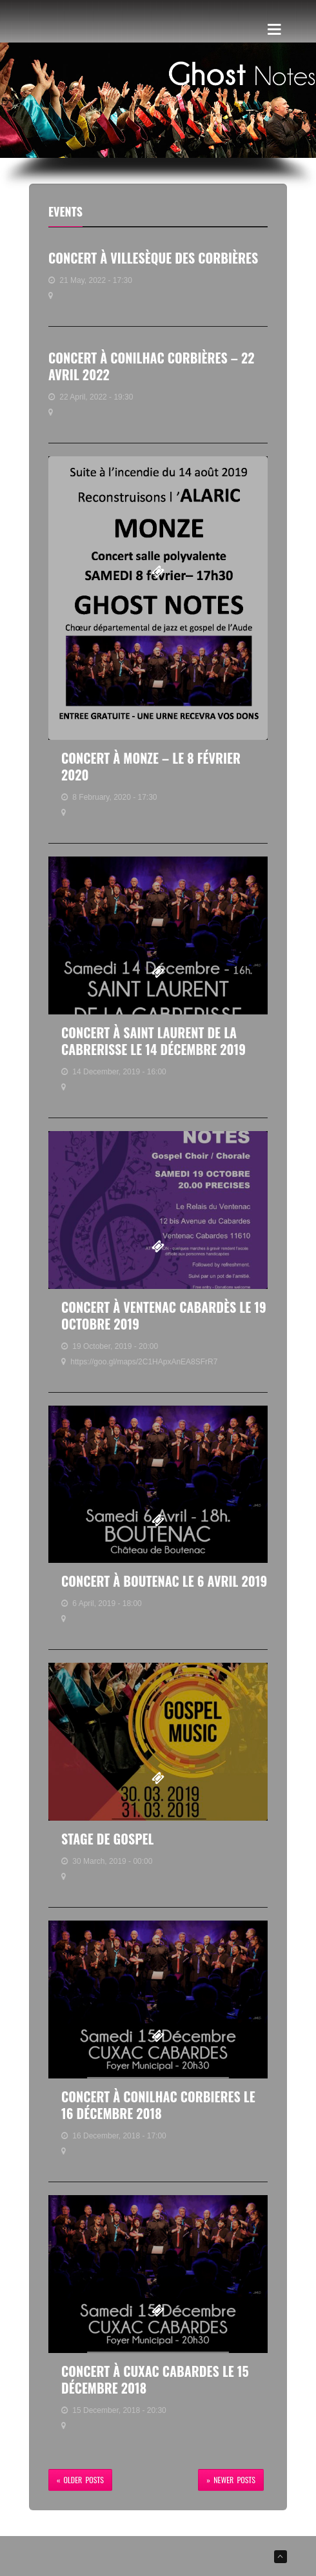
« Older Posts (80, 2479)
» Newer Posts (230, 2479)
